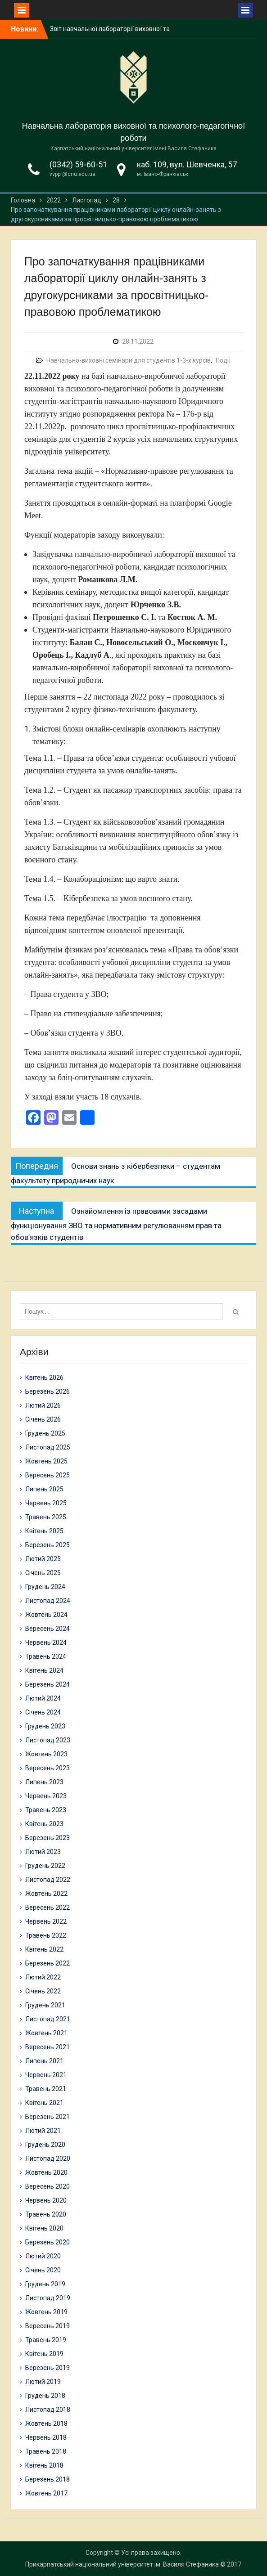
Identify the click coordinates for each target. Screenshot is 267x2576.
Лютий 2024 (43, 1698)
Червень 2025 (46, 1503)
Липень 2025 (44, 1489)
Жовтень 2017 (46, 2493)
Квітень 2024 (44, 1670)
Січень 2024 (43, 1712)
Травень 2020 (45, 2214)
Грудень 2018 (45, 2395)
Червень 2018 (46, 2437)
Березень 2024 (47, 1684)
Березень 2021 (47, 2116)
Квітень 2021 (44, 2102)
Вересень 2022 (47, 1907)
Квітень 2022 (44, 1949)
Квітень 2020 (44, 2228)
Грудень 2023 (45, 1726)
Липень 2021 (44, 2060)
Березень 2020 (47, 2242)
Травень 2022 (45, 1935)
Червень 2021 (46, 2074)
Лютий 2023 (43, 1851)
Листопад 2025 (47, 1447)
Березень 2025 (47, 1544)
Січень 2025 (43, 1572)
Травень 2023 (45, 1809)
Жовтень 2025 (46, 1461)
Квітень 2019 (44, 2353)
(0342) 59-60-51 (78, 164)
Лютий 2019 (43, 2381)
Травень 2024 (45, 1656)
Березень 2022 (47, 1963)
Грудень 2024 (45, 1586)
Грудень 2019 (45, 2284)
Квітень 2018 (44, 2465)
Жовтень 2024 (46, 1614)
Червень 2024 (46, 1642)
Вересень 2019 (47, 2325)
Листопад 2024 (47, 1600)
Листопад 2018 (47, 2409)
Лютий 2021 (43, 2130)
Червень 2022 (46, 1921)
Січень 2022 (43, 1991)
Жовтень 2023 (46, 1754)
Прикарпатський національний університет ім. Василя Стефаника (122, 2564)
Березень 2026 (47, 1391)
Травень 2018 (45, 2451)
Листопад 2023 (47, 1740)
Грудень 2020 (45, 2144)
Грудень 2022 (45, 1865)
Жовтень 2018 (46, 2423)
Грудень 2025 (45, 1433)
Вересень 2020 (47, 2186)
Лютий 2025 (43, 1558)
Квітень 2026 (44, 1377)
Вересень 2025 (47, 1475)
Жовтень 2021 (46, 2033)
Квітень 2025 (44, 1531)
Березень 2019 (47, 2367)
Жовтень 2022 (46, 1893)
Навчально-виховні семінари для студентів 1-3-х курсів (128, 360)
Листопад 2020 (47, 2158)
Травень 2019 (45, 2339)
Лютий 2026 (43, 1405)
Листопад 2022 (47, 1879)
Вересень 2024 (47, 1628)
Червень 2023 (46, 1796)
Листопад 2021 (47, 2019)
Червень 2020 (46, 2200)
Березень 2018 (47, 2479)
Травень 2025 (45, 1517)
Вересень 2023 (47, 1768)
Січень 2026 (43, 1419)
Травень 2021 (45, 2088)
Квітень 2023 (44, 1823)
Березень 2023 (47, 1837)
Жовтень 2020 (46, 2172)
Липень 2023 (44, 1782)
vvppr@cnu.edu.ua (72, 174)
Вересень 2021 (47, 2047)
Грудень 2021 (45, 2005)
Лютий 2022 (43, 1977)
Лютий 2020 (43, 2256)
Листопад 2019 (47, 2298)
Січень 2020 (43, 2270)
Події (223, 360)
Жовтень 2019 (46, 2312)
